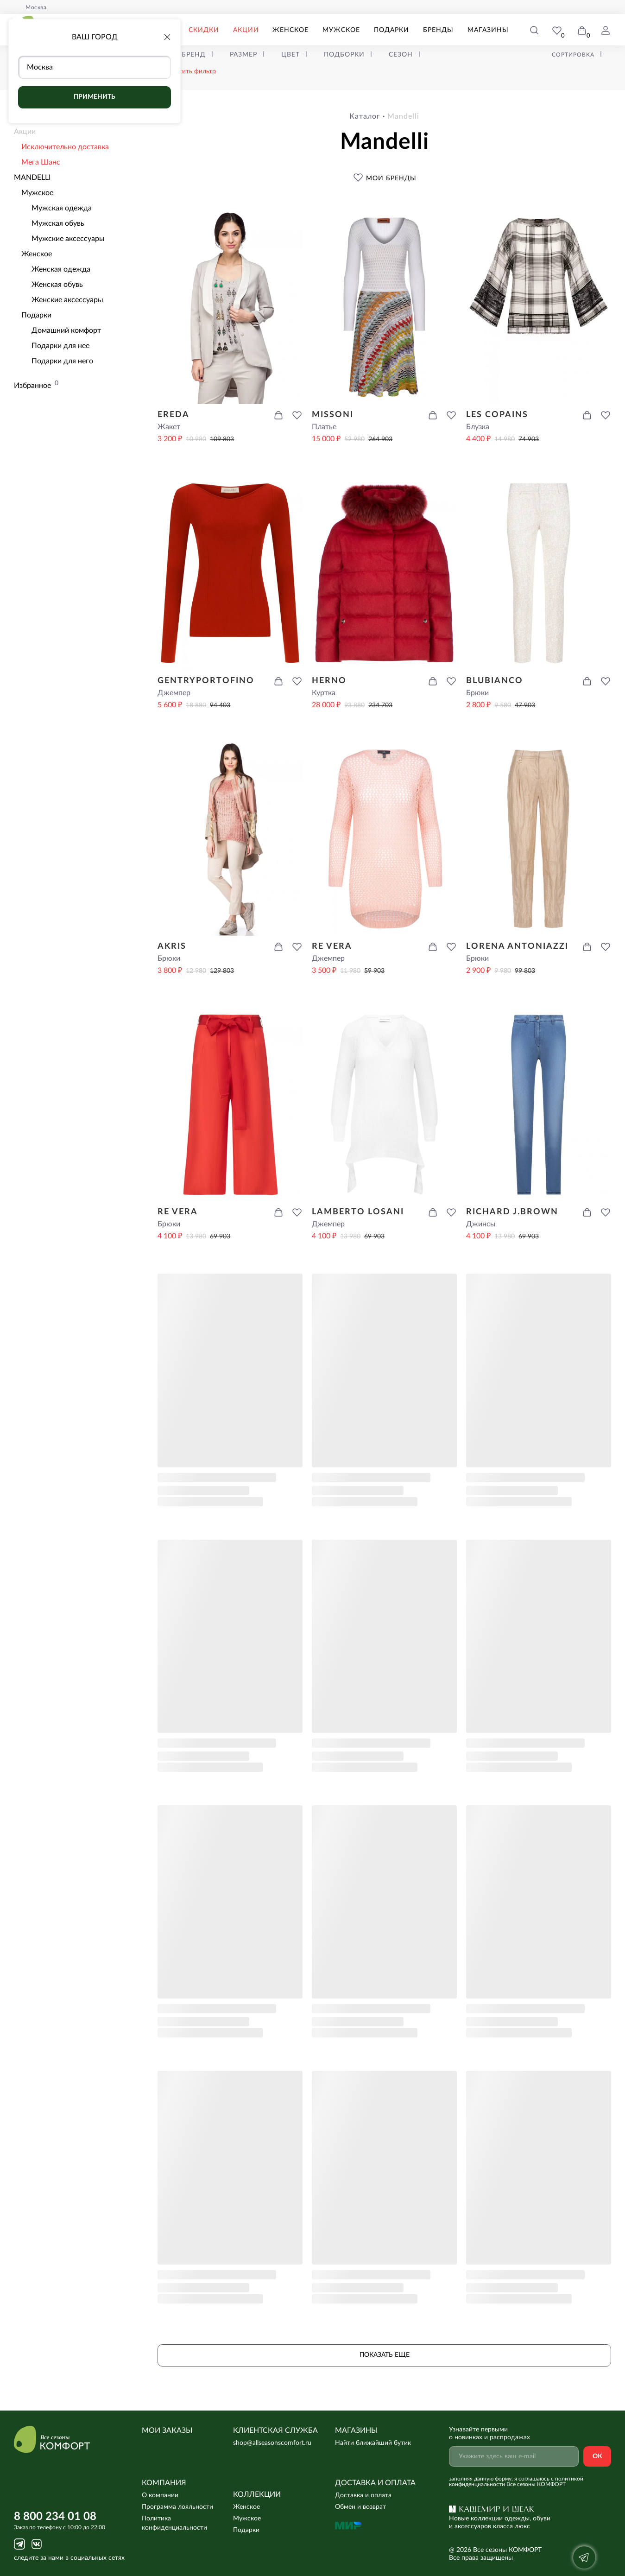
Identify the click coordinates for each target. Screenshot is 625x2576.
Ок (597, 2456)
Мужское (341, 30)
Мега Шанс (40, 162)
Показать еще (385, 2355)
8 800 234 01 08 (55, 2516)
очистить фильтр (190, 71)
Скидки (204, 30)
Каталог (364, 116)
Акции (246, 30)
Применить (94, 97)
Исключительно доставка (65, 147)
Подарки (391, 30)
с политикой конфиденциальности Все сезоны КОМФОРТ (516, 2481)
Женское (290, 30)
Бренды (438, 30)
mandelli (403, 116)
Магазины (488, 30)
